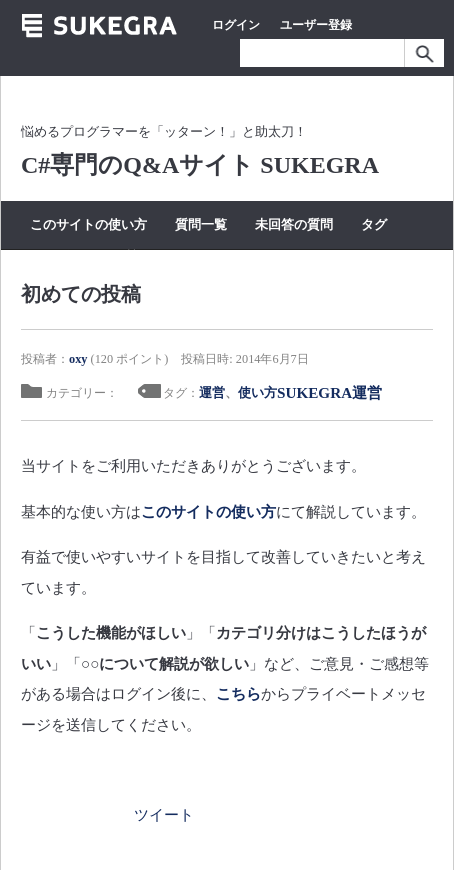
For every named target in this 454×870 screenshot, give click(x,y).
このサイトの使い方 (88, 224)
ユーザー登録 (316, 25)
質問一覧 (201, 224)
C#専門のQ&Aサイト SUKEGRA (200, 165)
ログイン (236, 25)
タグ (374, 224)
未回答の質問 (294, 224)
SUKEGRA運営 (329, 392)
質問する (149, 256)
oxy (78, 359)
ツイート (164, 814)
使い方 (257, 392)
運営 (212, 392)
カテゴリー (62, 256)
